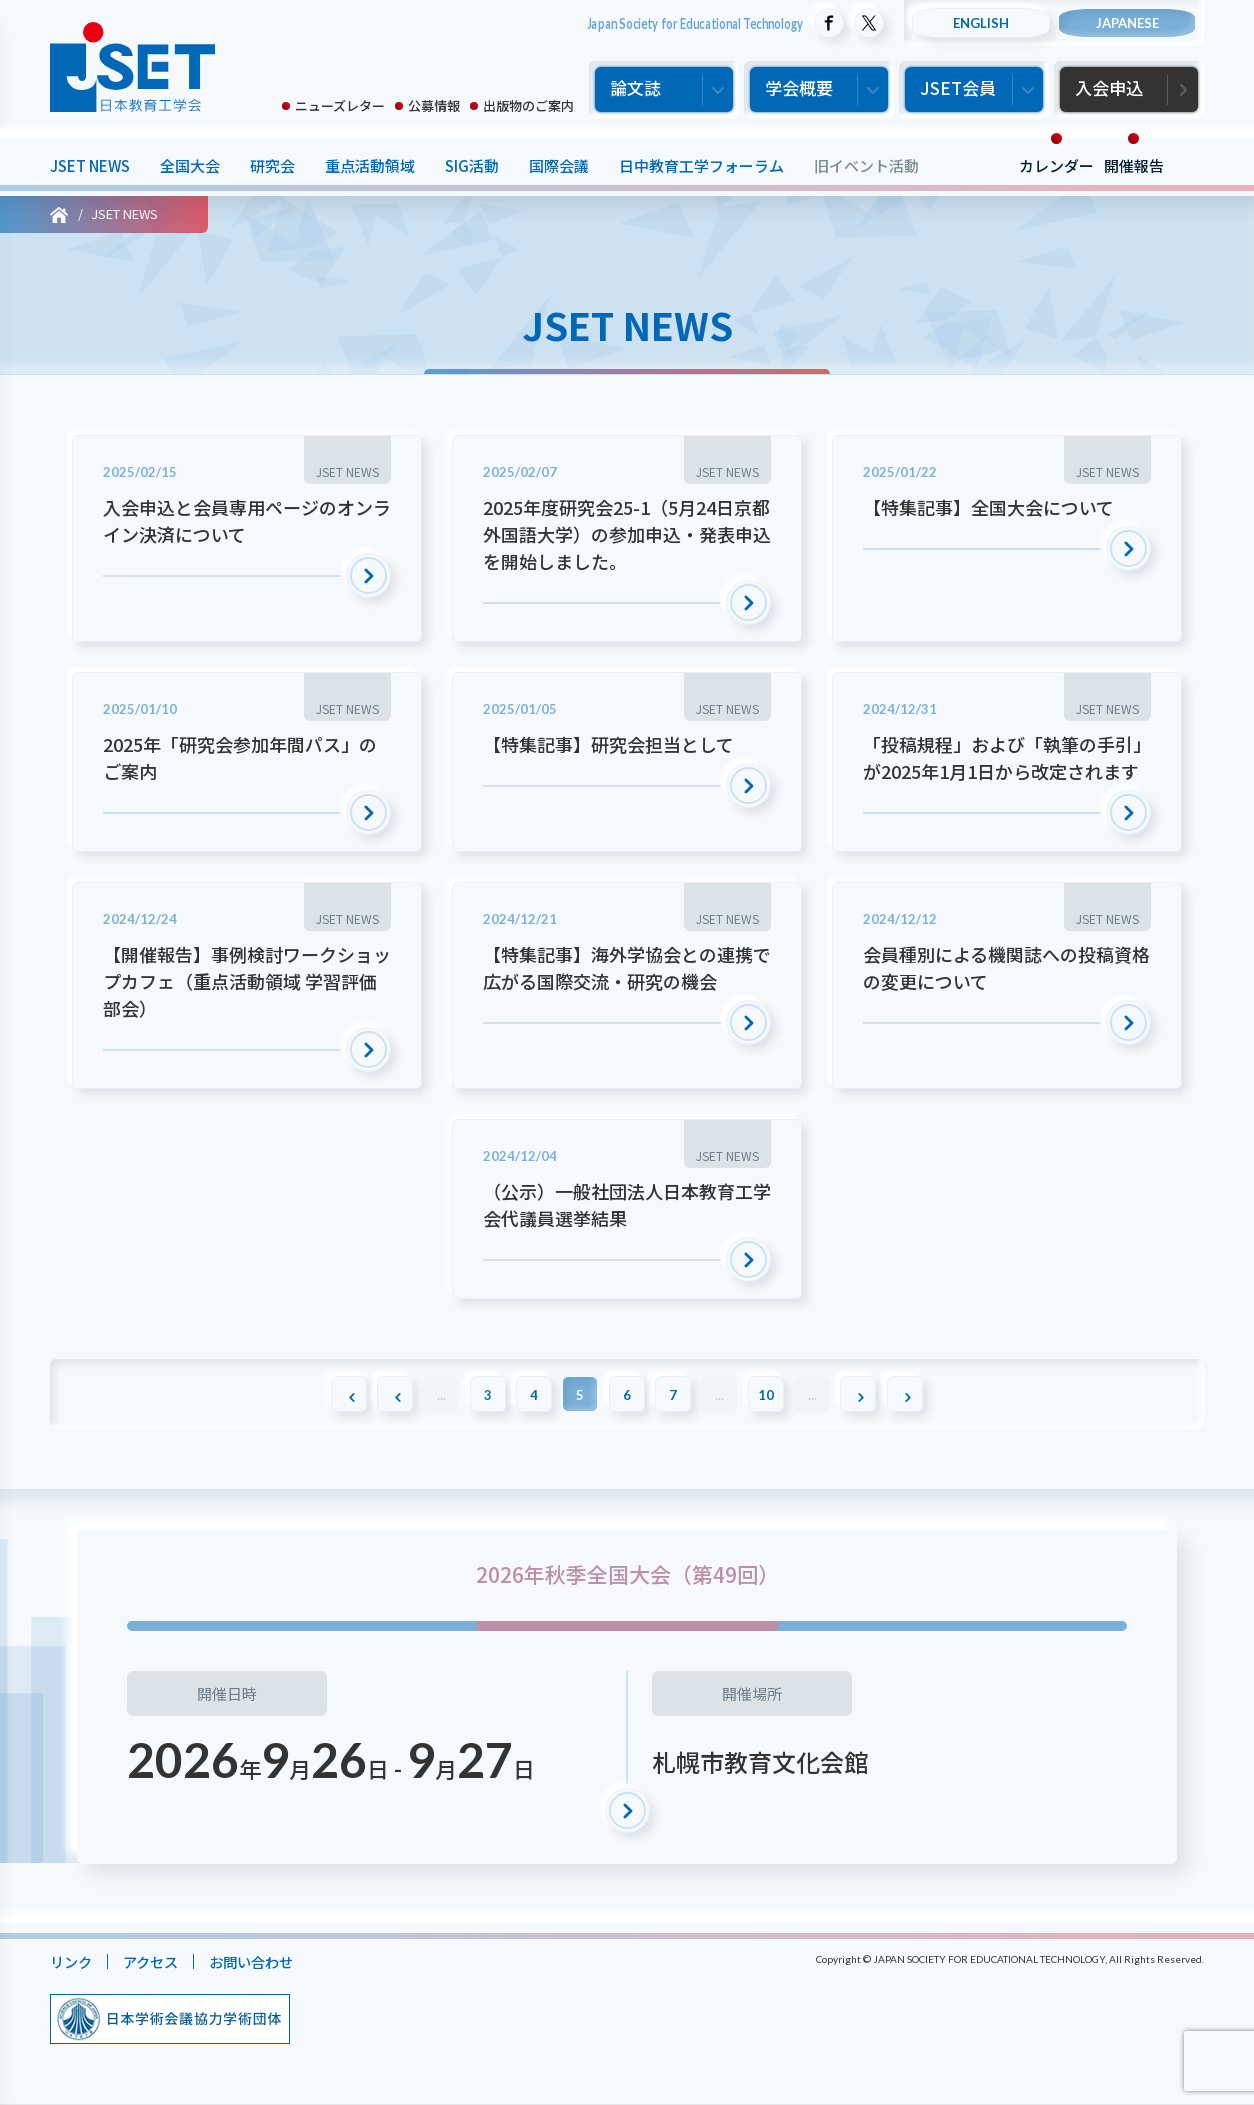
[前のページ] (377, 1394)
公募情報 (434, 105)
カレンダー (1056, 165)
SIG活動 (472, 165)
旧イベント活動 (866, 165)
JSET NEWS (90, 165)
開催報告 (1134, 165)
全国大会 (190, 165)
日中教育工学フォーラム (701, 165)
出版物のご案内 (528, 105)
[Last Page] (927, 1394)
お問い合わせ (261, 1962)
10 (777, 1395)
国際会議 (559, 165)
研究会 (272, 165)
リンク (72, 1962)
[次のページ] (877, 1394)
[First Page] (327, 1394)
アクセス (155, 1962)
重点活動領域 (370, 165)
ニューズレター (340, 105)
